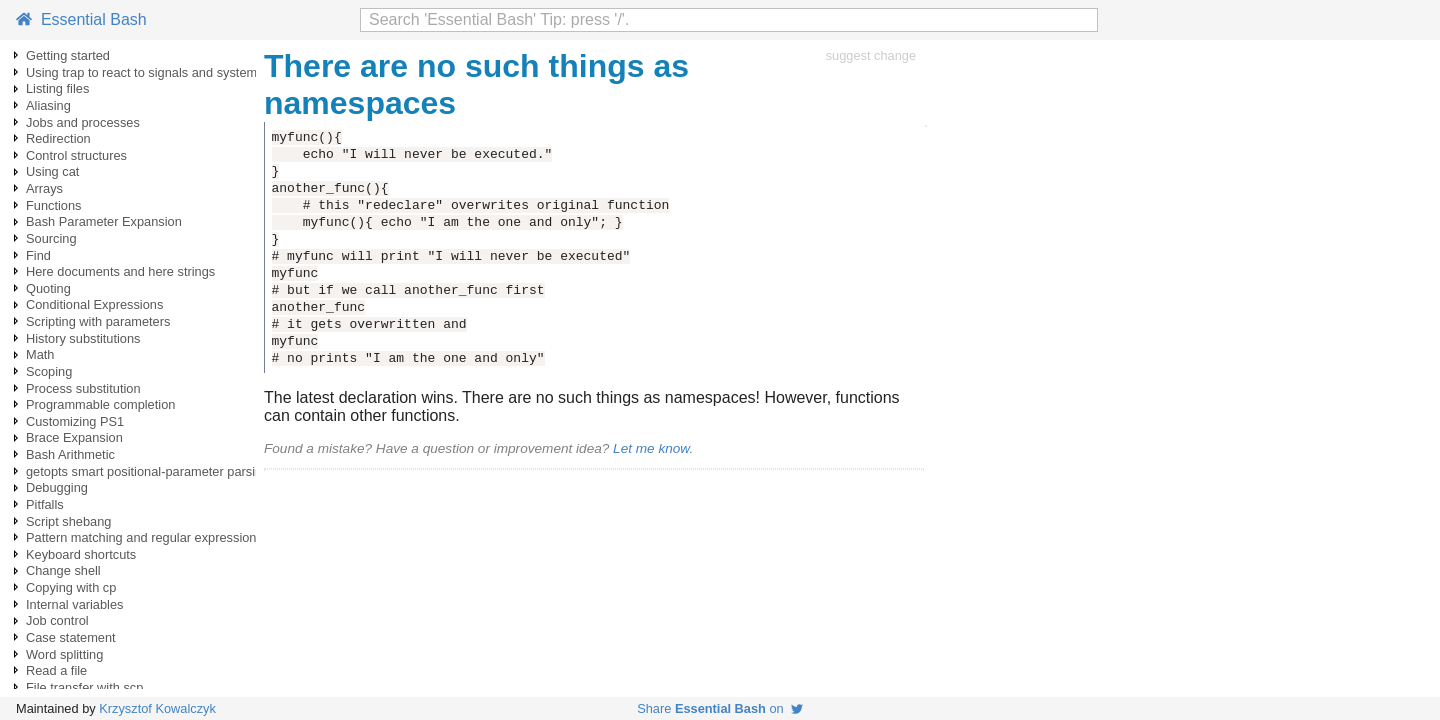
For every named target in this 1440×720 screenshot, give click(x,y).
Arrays (44, 188)
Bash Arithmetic (70, 454)
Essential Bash (81, 19)
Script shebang (68, 521)
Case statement (71, 637)
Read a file (56, 670)
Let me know (651, 448)
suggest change (871, 55)
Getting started (68, 55)
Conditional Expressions (94, 304)
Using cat (52, 171)
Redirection (58, 138)
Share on (720, 708)
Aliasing (48, 105)
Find (38, 255)
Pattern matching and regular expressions (144, 537)
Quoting (48, 288)
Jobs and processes (83, 122)
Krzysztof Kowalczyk (157, 708)
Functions (53, 205)
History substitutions (83, 338)
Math (40, 354)
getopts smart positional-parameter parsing (147, 471)
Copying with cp (71, 587)
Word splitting (64, 654)
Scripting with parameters (98, 321)
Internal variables (74, 604)
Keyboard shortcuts (81, 554)
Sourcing (51, 238)
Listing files (57, 88)
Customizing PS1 (75, 421)
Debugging (57, 487)
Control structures (76, 155)
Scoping (49, 371)
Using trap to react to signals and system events (162, 72)
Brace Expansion (74, 437)
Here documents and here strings (120, 271)
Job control (57, 620)
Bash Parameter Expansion (104, 221)
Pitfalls (45, 504)
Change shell (63, 570)
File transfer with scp (84, 687)
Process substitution (83, 388)
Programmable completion (100, 404)
